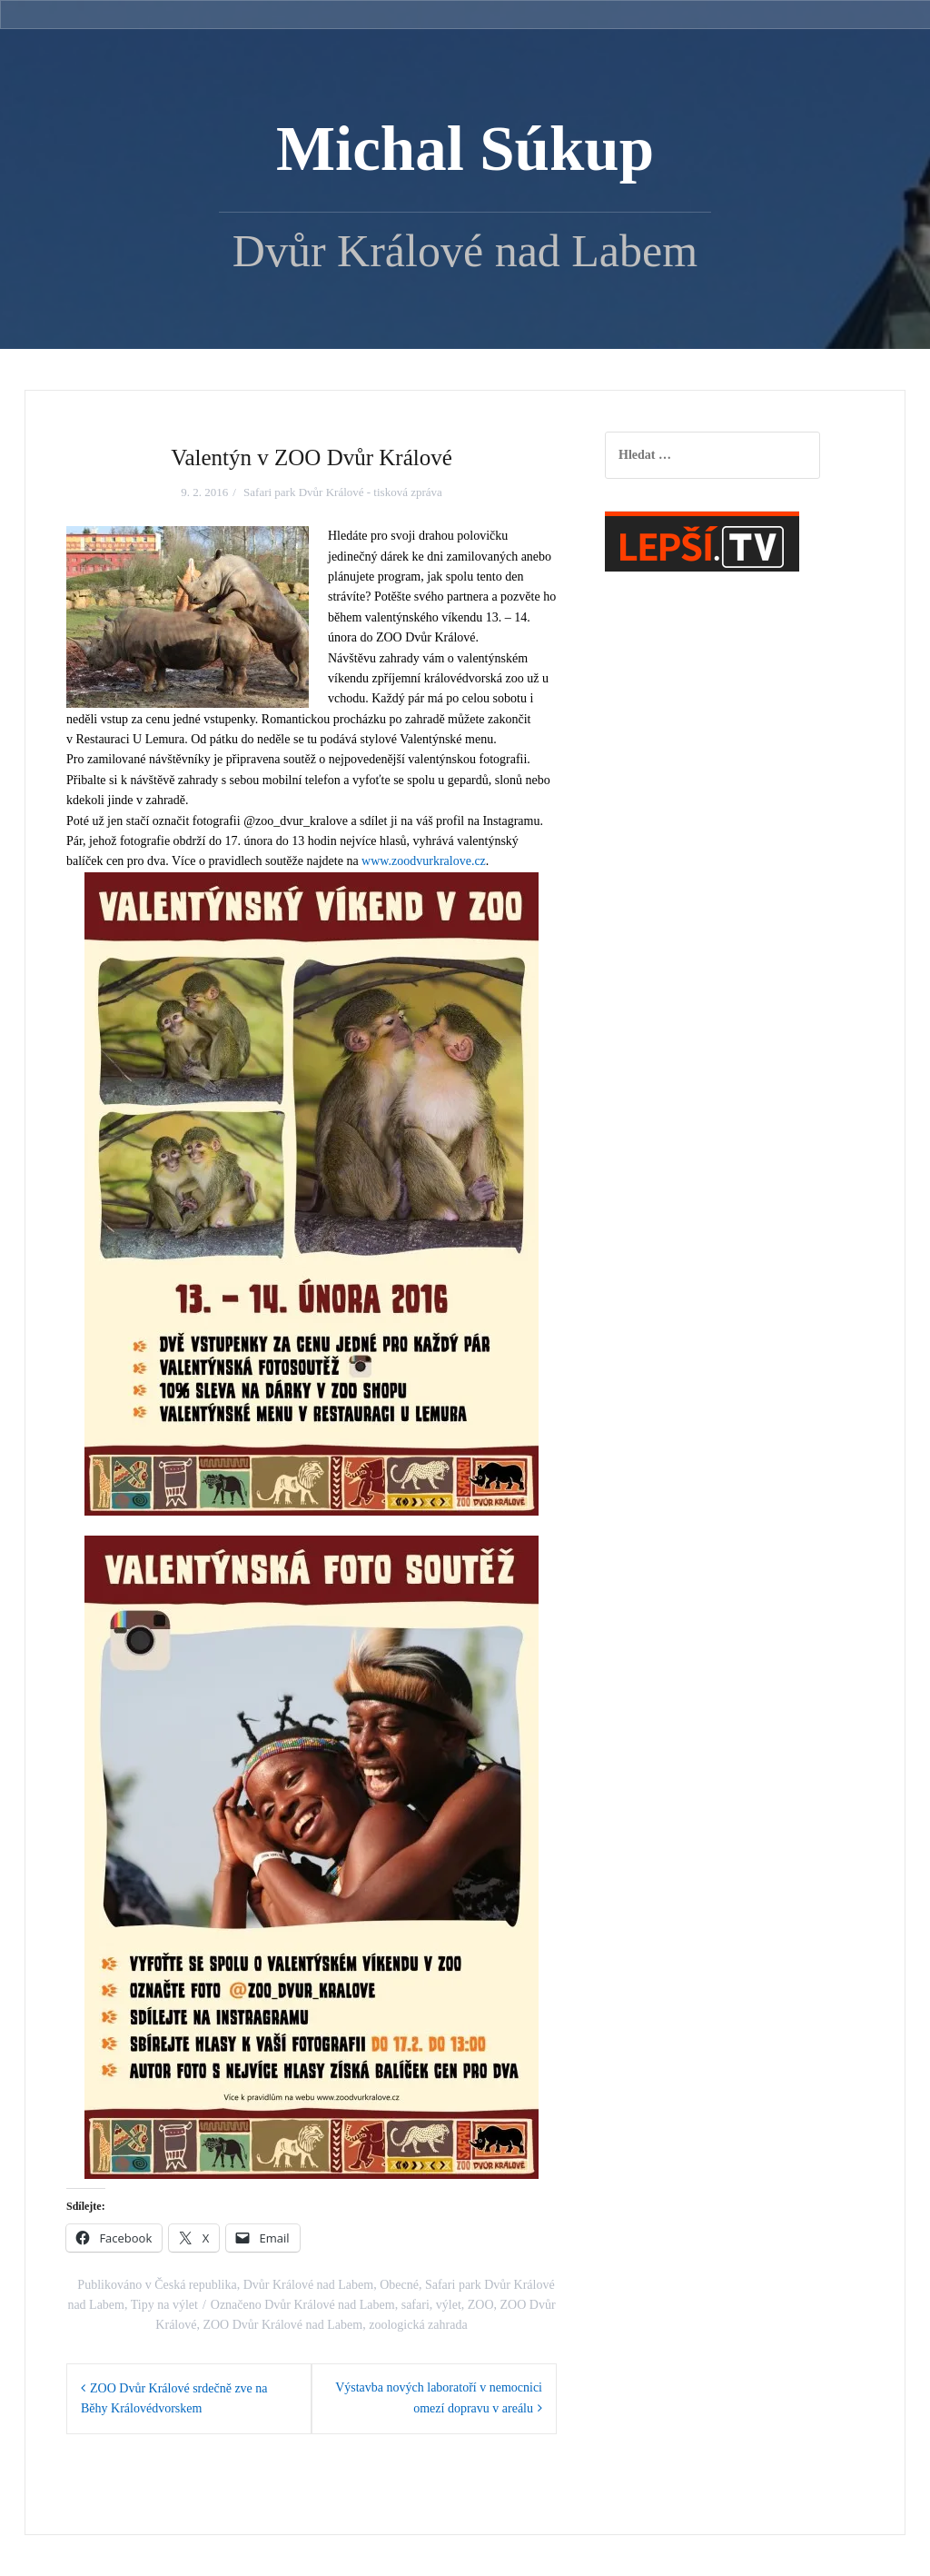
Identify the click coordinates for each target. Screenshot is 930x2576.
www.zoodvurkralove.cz (423, 861)
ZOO (481, 2305)
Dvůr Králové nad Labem (308, 2285)
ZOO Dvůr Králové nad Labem (282, 2325)
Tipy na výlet (164, 2305)
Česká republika (195, 2285)
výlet (448, 2305)
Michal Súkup (465, 149)
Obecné (399, 2285)
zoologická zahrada (418, 2325)
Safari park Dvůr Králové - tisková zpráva (342, 492)
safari (415, 2305)
